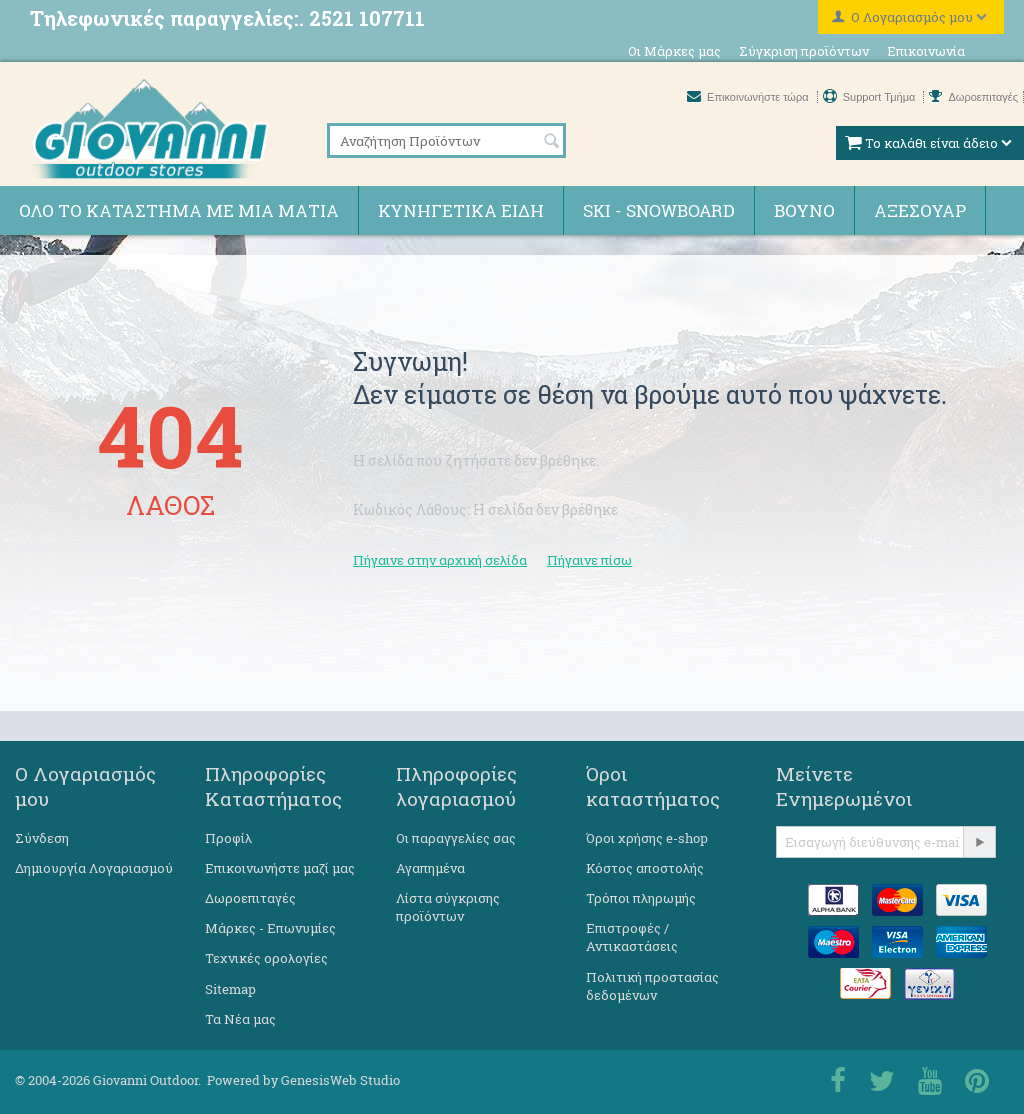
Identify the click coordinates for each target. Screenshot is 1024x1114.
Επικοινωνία (926, 51)
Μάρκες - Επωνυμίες (270, 928)
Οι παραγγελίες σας (456, 838)
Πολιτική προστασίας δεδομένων (652, 986)
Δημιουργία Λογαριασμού (94, 868)
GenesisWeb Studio (340, 1080)
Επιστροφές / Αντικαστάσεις (632, 937)
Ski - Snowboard (659, 210)
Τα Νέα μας (240, 1019)
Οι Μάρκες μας (674, 51)
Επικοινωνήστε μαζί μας (280, 868)
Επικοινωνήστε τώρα (749, 97)
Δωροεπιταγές (973, 97)
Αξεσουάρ (920, 210)
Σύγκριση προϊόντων (804, 51)
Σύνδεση (42, 838)
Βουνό (804, 210)
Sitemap (230, 989)
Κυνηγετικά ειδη (461, 210)
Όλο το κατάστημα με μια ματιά (179, 210)
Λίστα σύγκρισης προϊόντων (448, 907)
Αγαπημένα (430, 868)
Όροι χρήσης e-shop (647, 838)
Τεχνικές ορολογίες (266, 958)
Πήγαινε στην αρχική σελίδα (440, 560)
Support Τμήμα (871, 97)
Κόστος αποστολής (645, 868)
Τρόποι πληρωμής (641, 898)
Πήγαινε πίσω (589, 560)
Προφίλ (228, 838)
